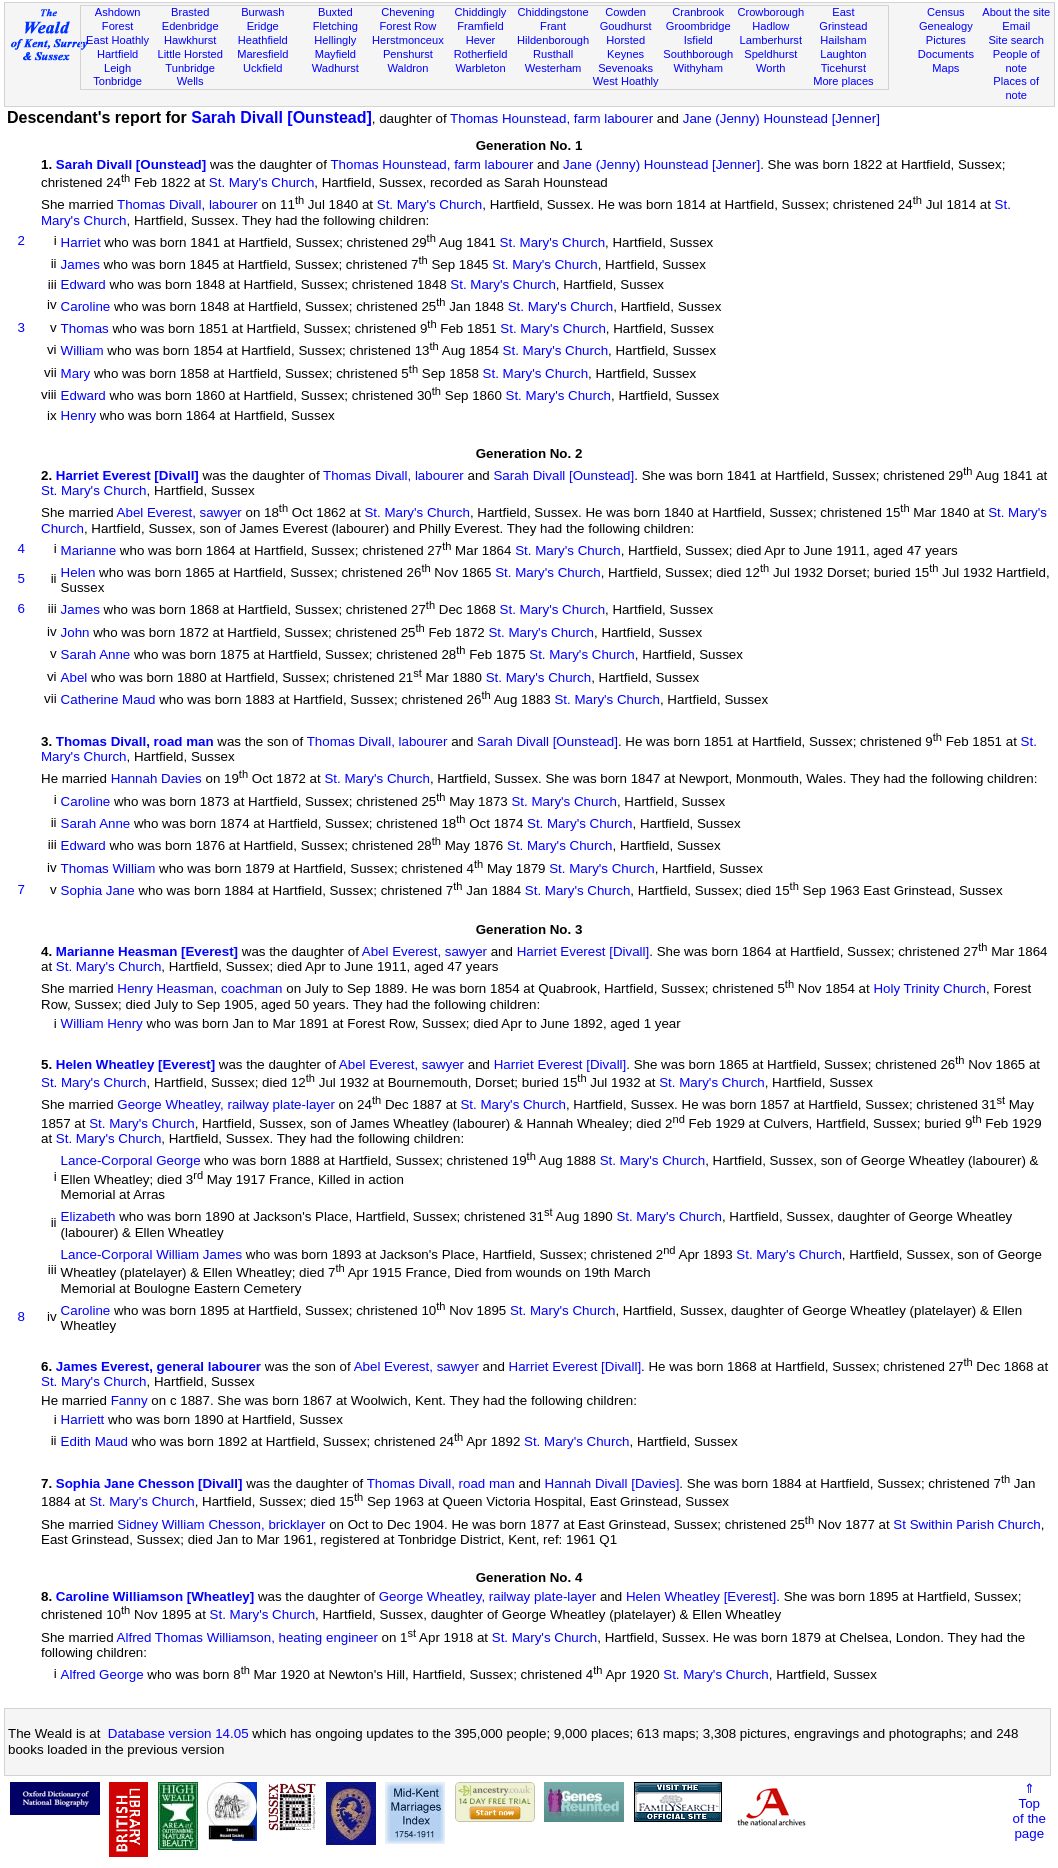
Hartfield (117, 54)
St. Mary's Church (262, 182)
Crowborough (770, 12)
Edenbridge (190, 26)
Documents (946, 54)
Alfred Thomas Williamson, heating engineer (247, 1637)
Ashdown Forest (118, 19)
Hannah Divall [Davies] (612, 1483)
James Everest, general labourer (158, 1366)
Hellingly (335, 40)
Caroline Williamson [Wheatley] (155, 1596)
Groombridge (698, 26)
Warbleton (480, 68)
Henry (79, 415)
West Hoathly (626, 81)
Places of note (1016, 88)
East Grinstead (843, 19)
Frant (553, 26)
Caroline (86, 306)
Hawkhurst (190, 40)
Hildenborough (553, 40)
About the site (1016, 12)
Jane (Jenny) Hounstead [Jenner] (781, 118)
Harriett (83, 1419)
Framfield (480, 26)
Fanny (129, 1400)
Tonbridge (117, 81)
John (75, 632)
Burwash (262, 12)
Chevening (407, 12)
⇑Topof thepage (1029, 1811)
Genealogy (946, 26)
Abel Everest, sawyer (179, 513)
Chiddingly (481, 12)
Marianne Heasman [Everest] (147, 951)
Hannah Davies (156, 779)
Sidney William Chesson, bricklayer (221, 1524)
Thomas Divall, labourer (187, 205)
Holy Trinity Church (929, 989)
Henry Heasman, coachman (199, 989)
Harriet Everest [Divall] (127, 475)
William (82, 351)
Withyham (698, 68)
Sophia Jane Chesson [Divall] (149, 1483)
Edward (83, 284)
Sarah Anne (96, 655)
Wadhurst (335, 68)
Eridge (263, 26)
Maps (945, 68)
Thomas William (108, 868)
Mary (76, 373)
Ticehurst (843, 68)
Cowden (625, 12)
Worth (770, 68)
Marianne (89, 550)
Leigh (117, 68)
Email (1016, 26)
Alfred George (102, 1674)
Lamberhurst (771, 40)
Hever (481, 40)
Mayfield (335, 54)
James (80, 265)
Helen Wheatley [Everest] (135, 1064)
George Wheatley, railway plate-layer (226, 1105)
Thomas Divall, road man (135, 741)
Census (946, 12)
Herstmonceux (408, 40)
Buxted (335, 12)
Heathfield (263, 40)
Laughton (843, 54)
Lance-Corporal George (131, 1161)
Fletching (335, 26)
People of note (1016, 61)
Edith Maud (94, 1442)
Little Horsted (189, 54)
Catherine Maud (108, 700)
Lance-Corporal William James (151, 1254)
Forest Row (408, 26)
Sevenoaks (625, 68)
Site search (1016, 40)
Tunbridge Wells (190, 75)
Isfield (698, 40)
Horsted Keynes (625, 47)
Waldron (407, 68)
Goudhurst (626, 26)
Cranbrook (698, 12)
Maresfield (262, 54)
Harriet (81, 242)
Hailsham (843, 40)
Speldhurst (770, 54)
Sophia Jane (98, 891)
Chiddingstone (553, 12)
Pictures (946, 40)
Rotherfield (481, 54)
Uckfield (263, 68)
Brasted (190, 12)
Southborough (698, 54)
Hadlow (770, 26)
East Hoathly (117, 40)
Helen (78, 572)
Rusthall (553, 54)
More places (843, 81)
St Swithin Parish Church (966, 1524)
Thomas (85, 328)
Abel (74, 677)
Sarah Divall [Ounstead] (281, 117)
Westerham (553, 68)
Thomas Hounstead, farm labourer (551, 118)
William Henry (102, 1023)
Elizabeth (88, 1217)
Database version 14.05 (178, 1733)
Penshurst (408, 54)
